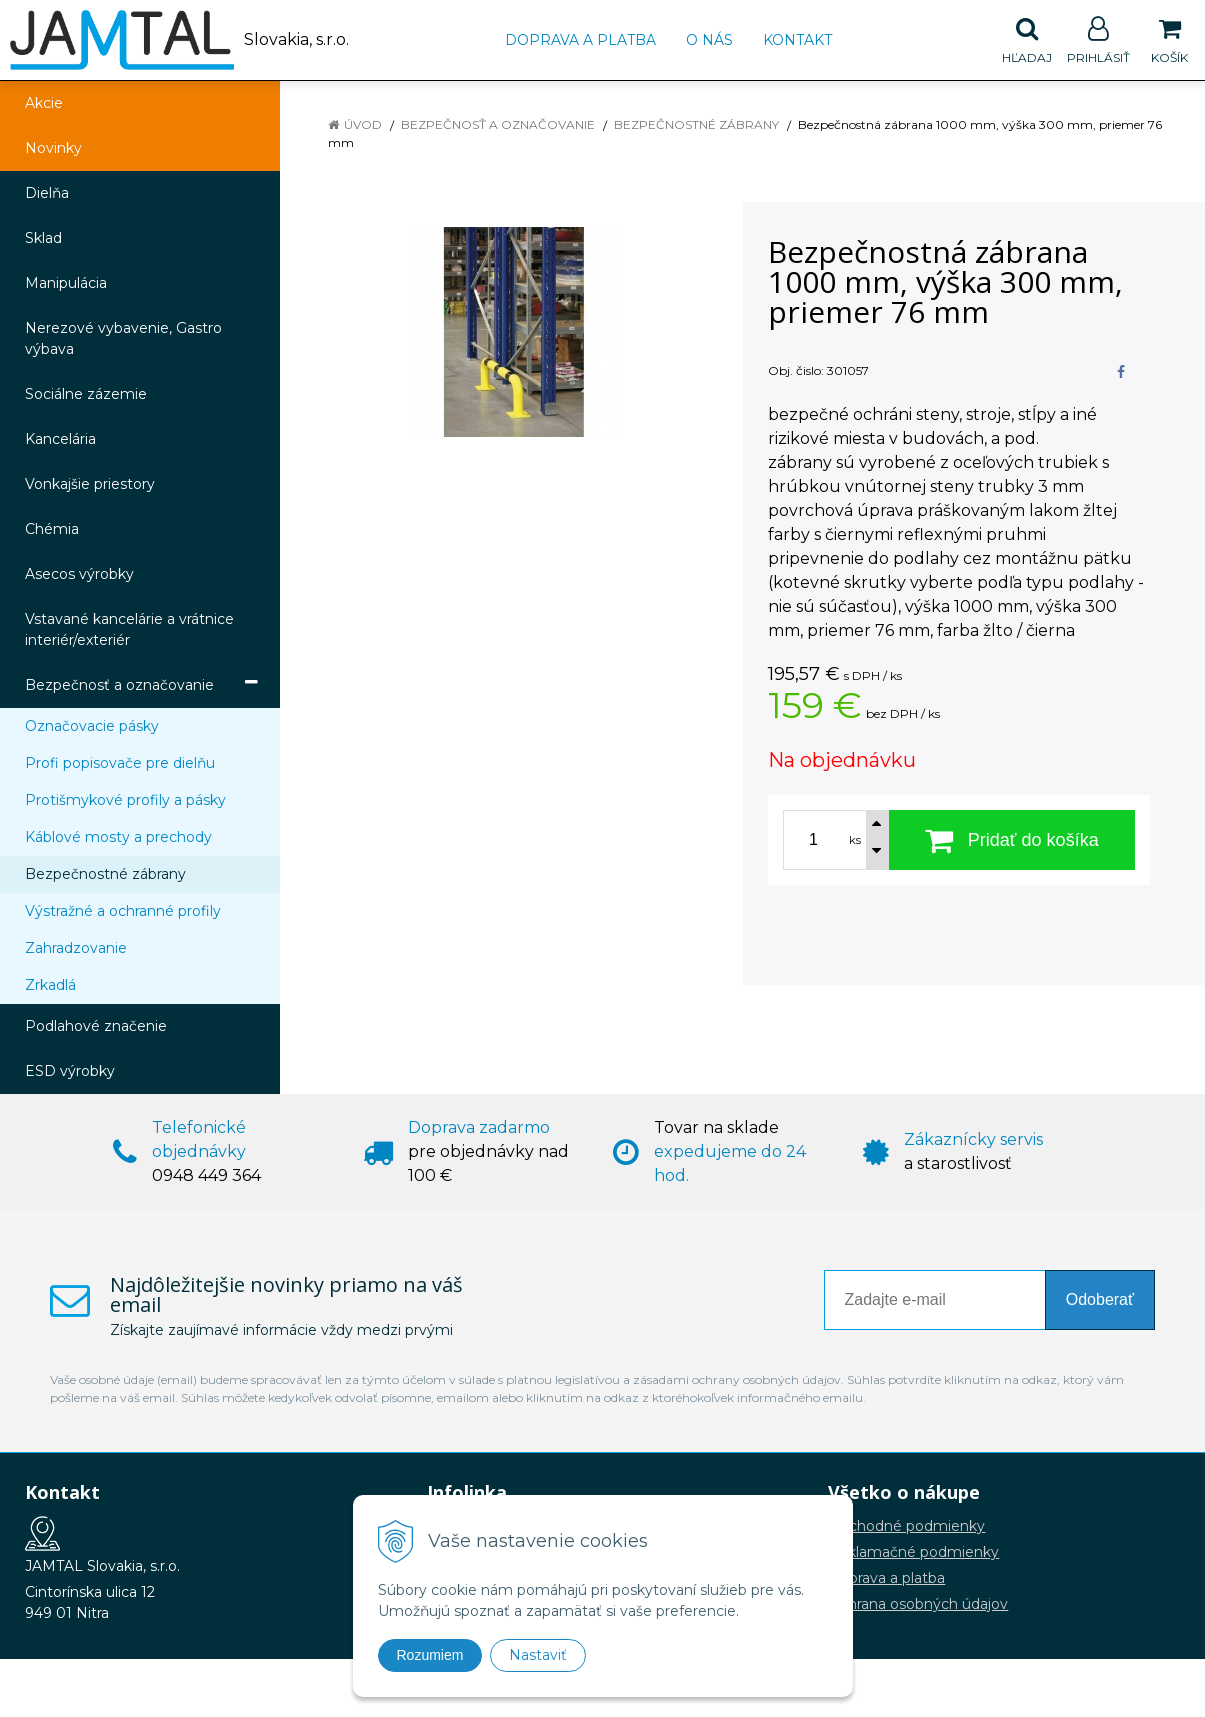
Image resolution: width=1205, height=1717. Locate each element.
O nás (709, 40)
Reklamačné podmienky (913, 1552)
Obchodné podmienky (906, 1526)
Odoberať (1100, 1299)
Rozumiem (430, 1655)
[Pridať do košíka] (1012, 840)
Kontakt (797, 40)
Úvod (363, 124)
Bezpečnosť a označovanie (498, 124)
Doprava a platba (580, 40)
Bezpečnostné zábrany (696, 124)
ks (855, 840)
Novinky (53, 148)
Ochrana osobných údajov (918, 1604)
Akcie (44, 103)
